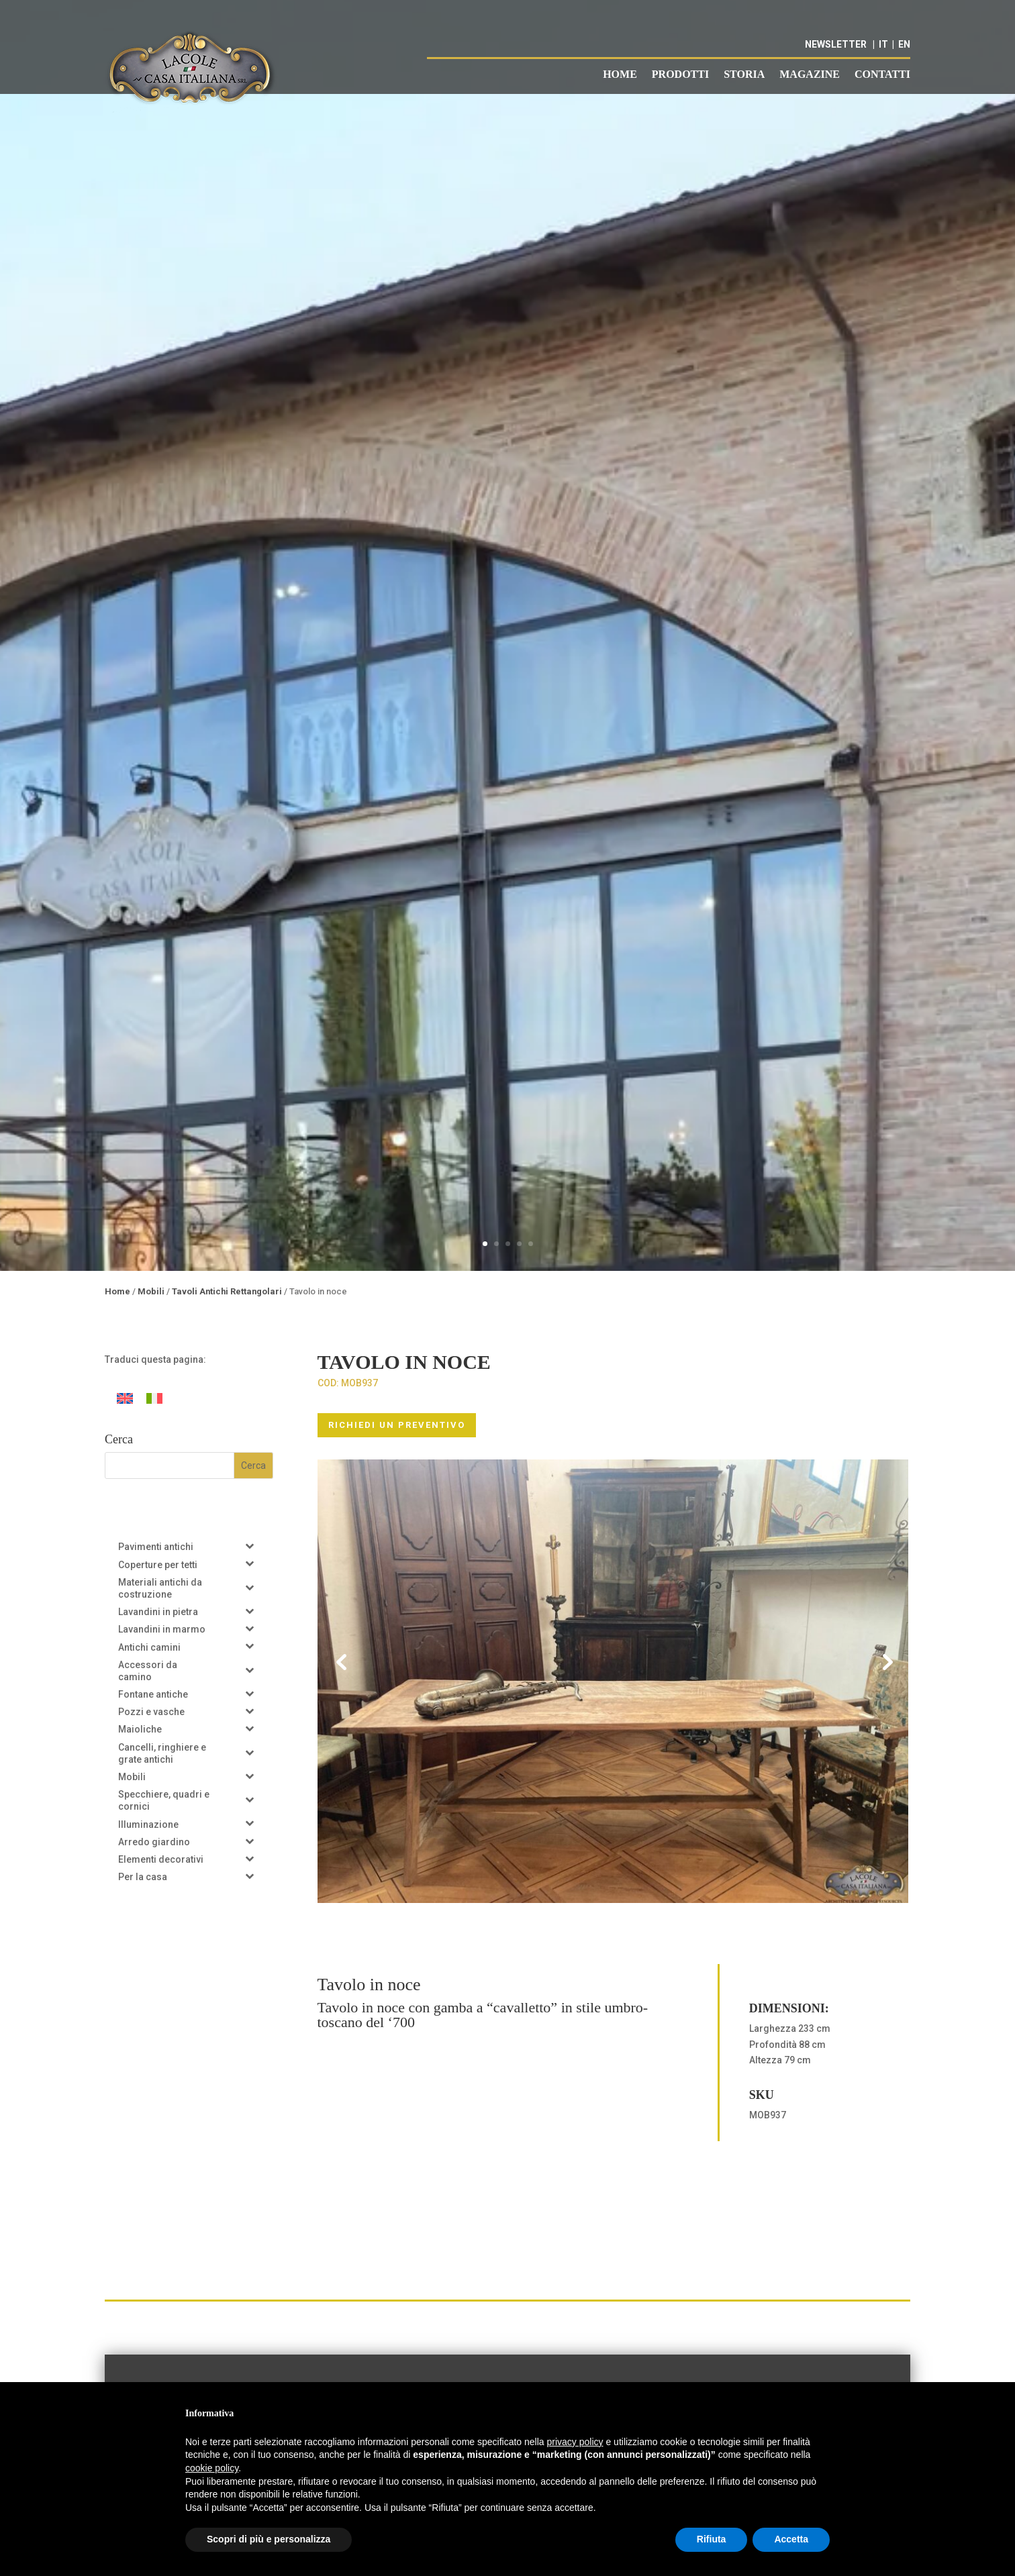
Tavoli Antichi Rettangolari (227, 1291)
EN (904, 44)
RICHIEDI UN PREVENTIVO (396, 1425)
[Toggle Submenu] (249, 1545)
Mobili (151, 1291)
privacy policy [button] (575, 2441)
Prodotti (680, 75)
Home (620, 75)
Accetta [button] (791, 2539)
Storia (744, 75)
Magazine (809, 75)
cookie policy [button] (211, 2468)
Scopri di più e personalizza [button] (268, 2539)
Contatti (882, 75)
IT (883, 44)
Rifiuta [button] (711, 2539)
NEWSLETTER (836, 44)
